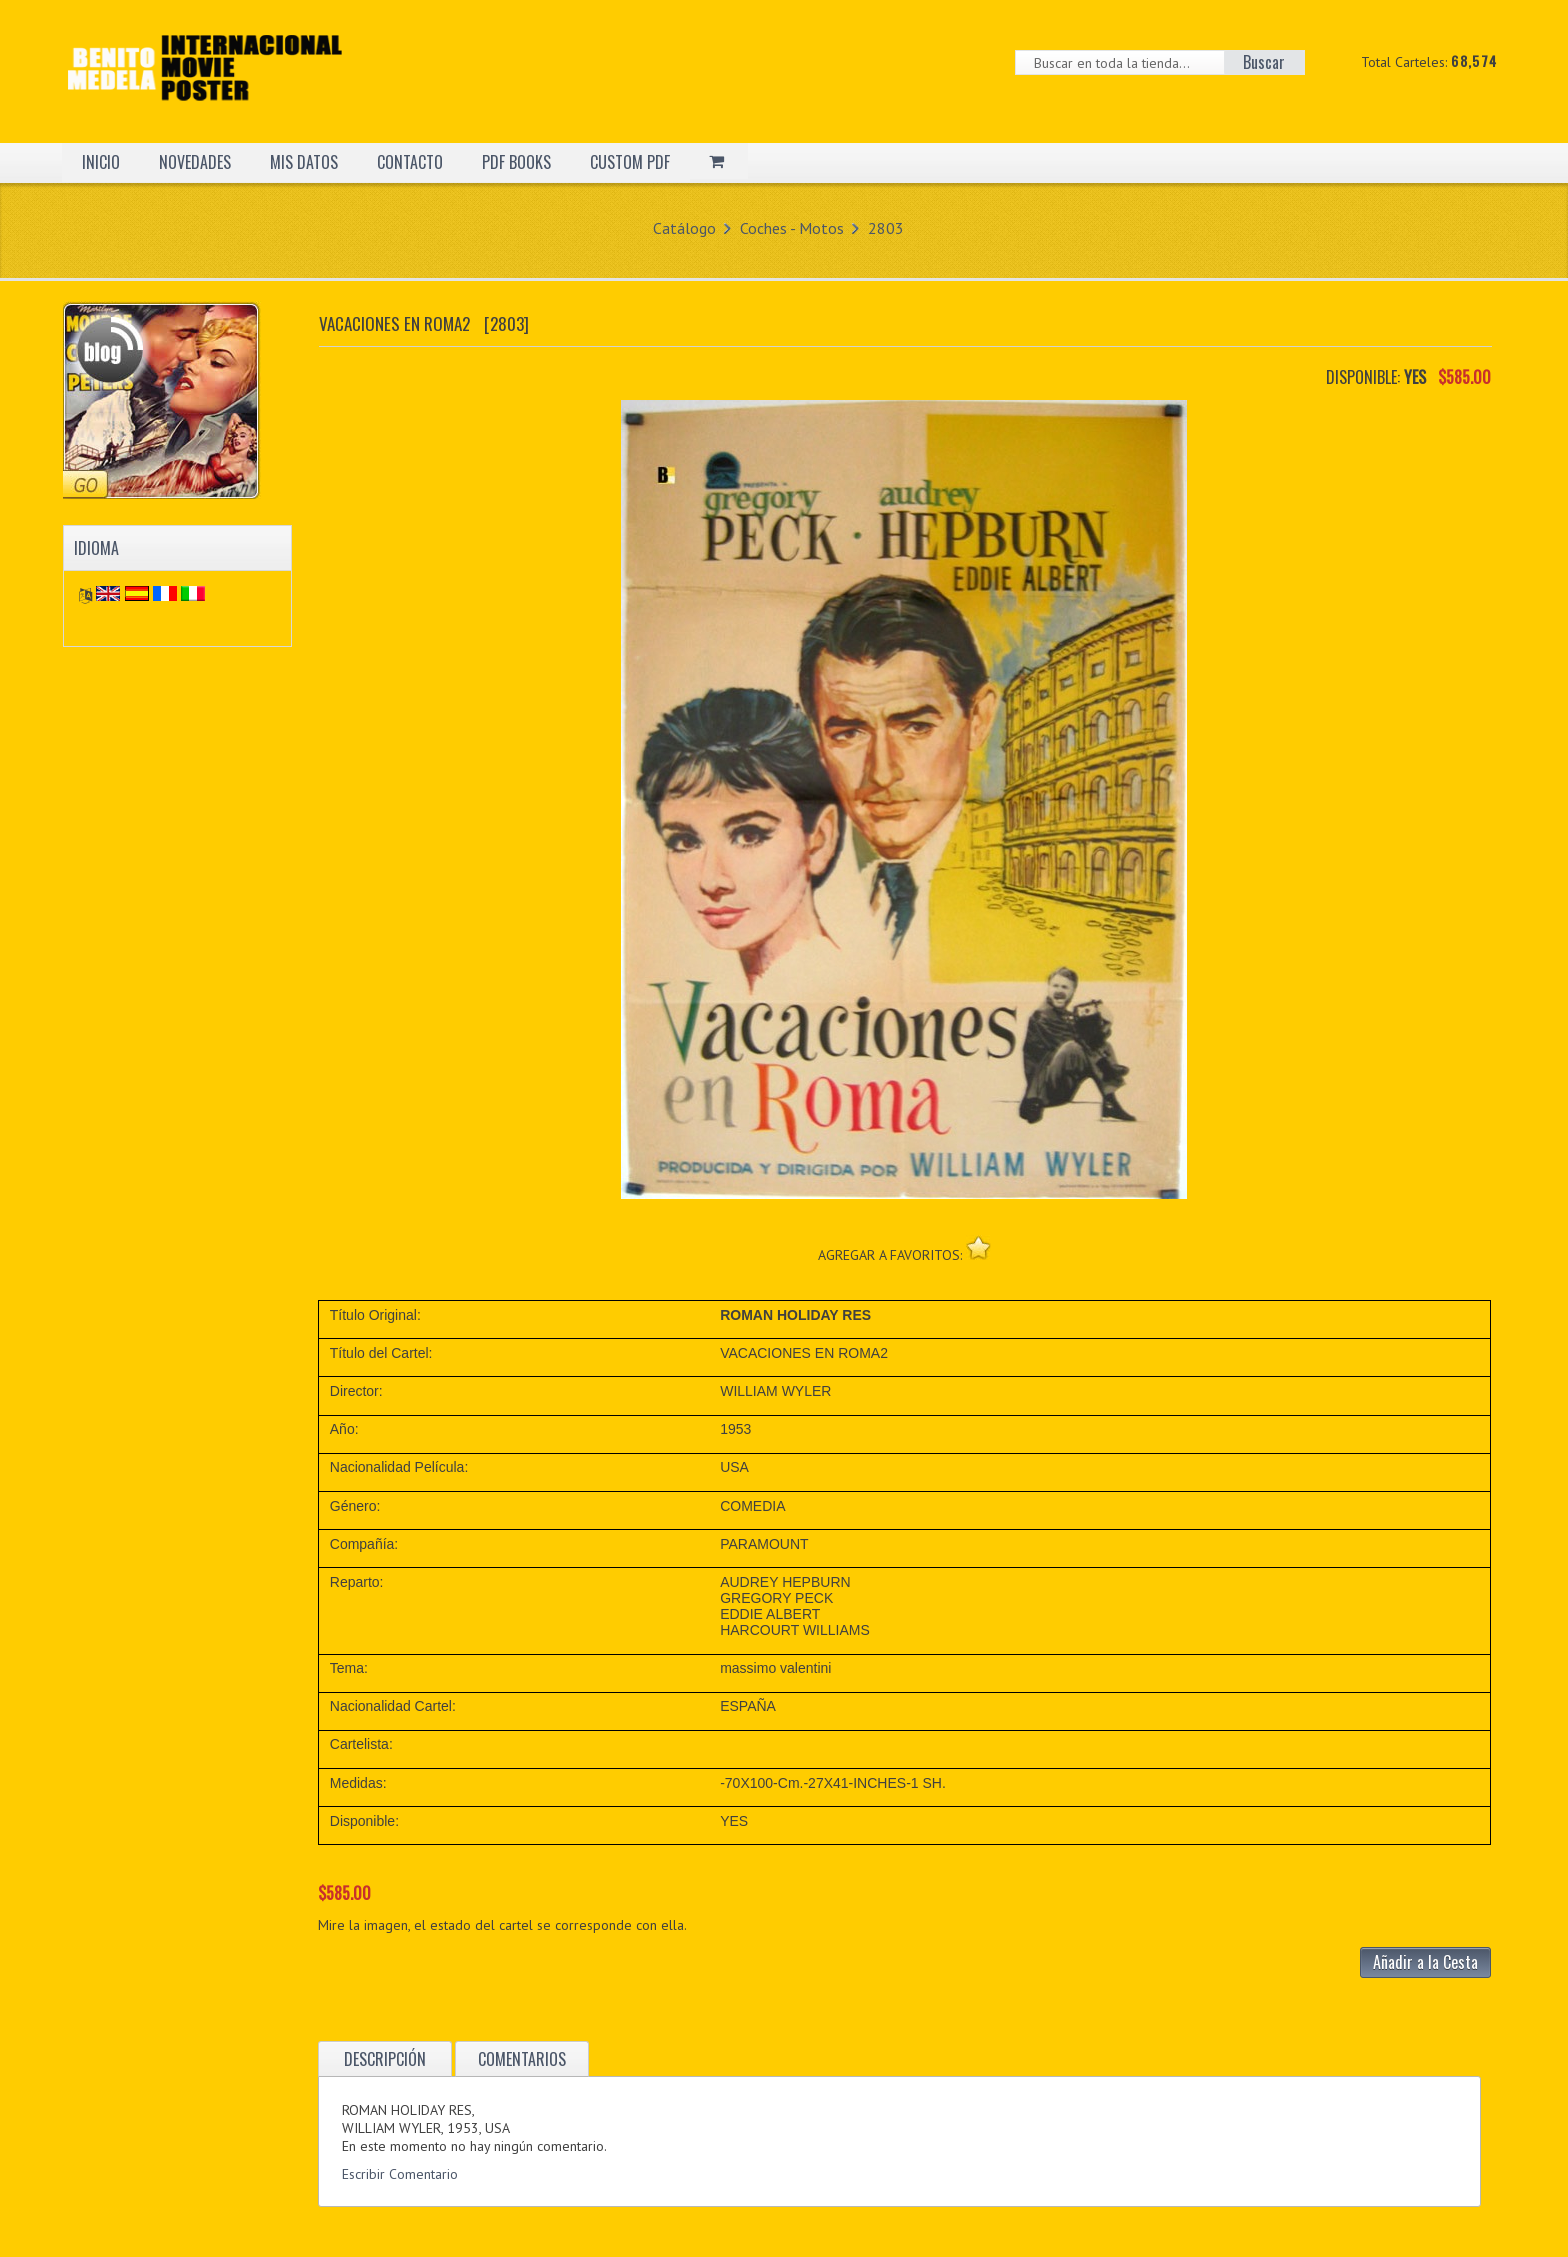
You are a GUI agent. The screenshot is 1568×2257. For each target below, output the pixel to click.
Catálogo (684, 228)
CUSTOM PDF (630, 162)
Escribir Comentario (400, 2174)
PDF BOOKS (516, 162)
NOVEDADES (195, 162)
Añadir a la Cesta (1425, 1962)
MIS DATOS (304, 162)
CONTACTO (410, 162)
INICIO (101, 162)
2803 (886, 228)
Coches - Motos (792, 228)
